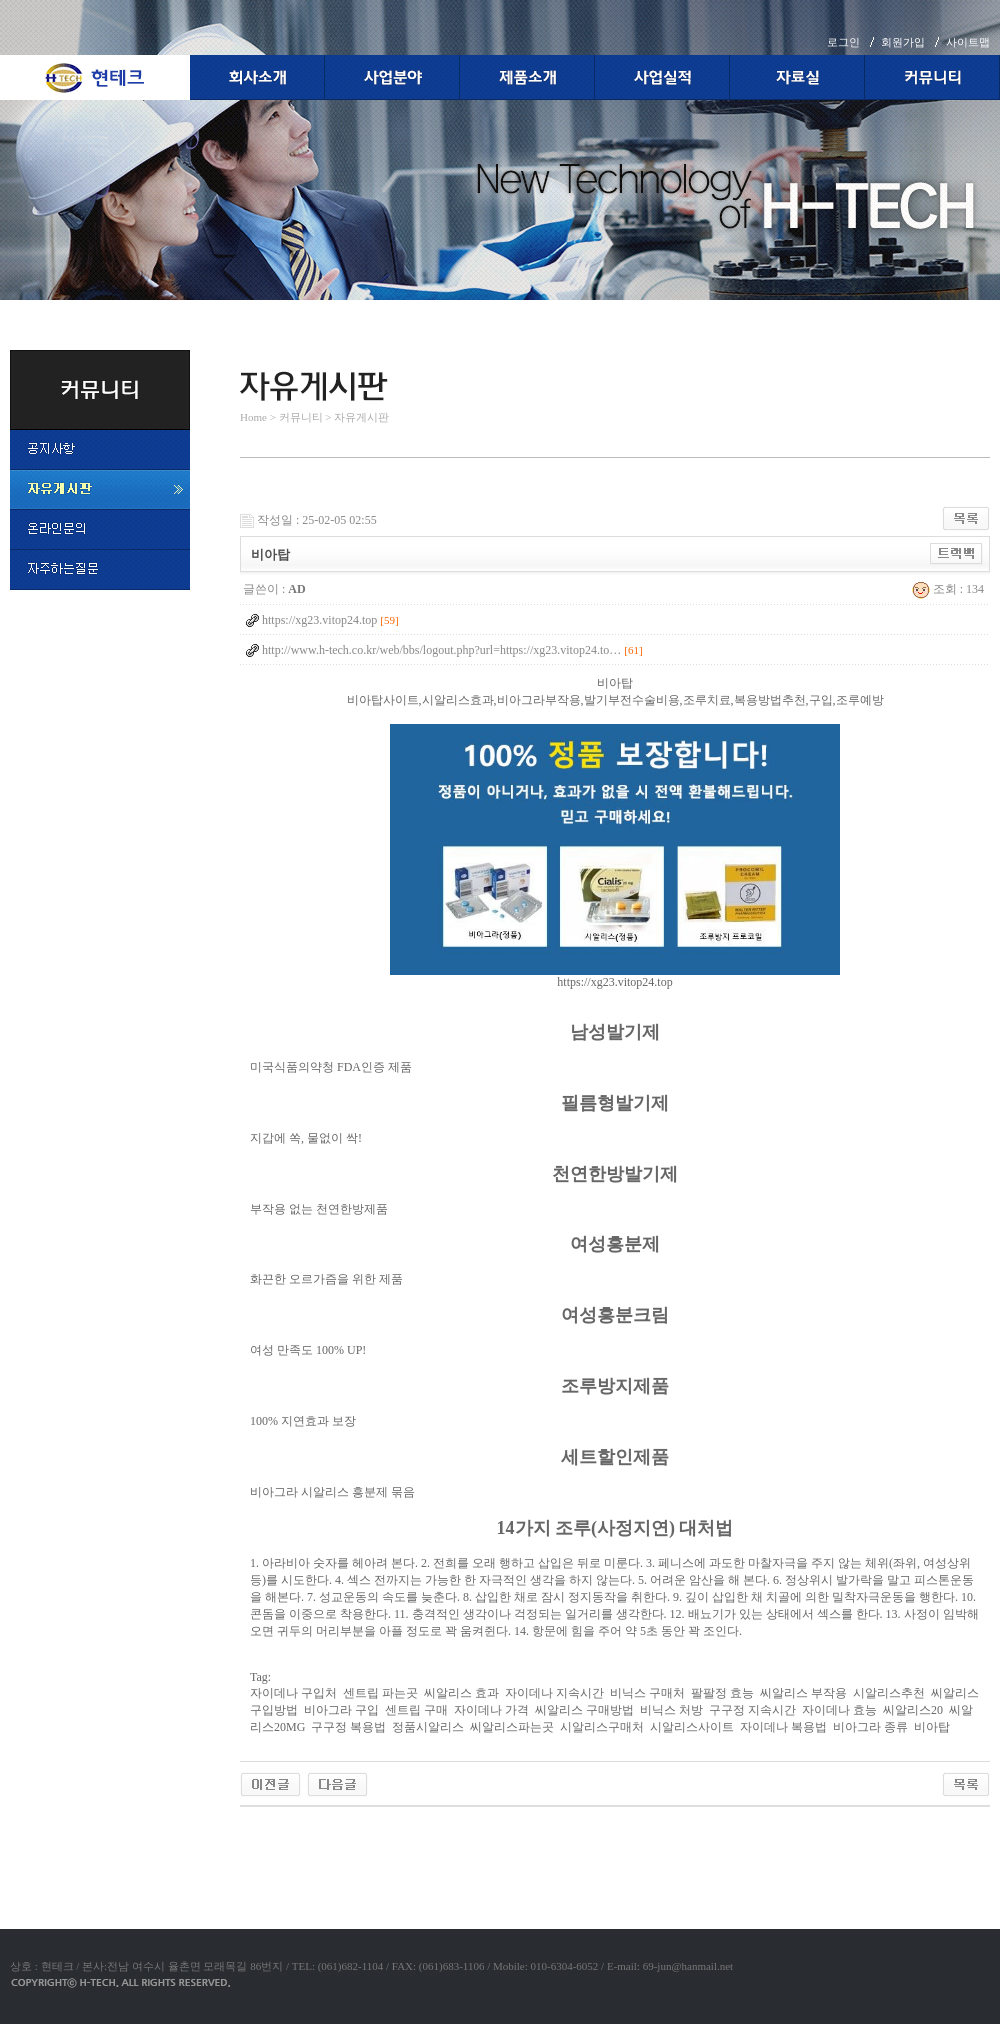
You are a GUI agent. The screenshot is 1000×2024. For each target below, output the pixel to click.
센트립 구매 (416, 1710)
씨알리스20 (913, 1710)
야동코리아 (270, 1830)
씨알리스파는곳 (512, 1727)
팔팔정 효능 (722, 1693)
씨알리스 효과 (461, 1693)
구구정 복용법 (348, 1727)
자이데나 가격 (491, 1710)
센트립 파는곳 (380, 1693)
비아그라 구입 (341, 1710)
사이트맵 (968, 42)
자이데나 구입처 (293, 1693)
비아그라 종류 (870, 1727)
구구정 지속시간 (752, 1710)
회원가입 (903, 42)
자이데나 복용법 (783, 1727)
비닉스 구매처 (647, 1693)
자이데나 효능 (839, 1710)
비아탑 (932, 1727)
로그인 (843, 42)
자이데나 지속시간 (554, 1693)
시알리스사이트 (692, 1727)
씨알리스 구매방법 (584, 1710)
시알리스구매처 (602, 1727)
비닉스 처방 (671, 1710)
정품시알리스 (428, 1727)
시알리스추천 (889, 1693)
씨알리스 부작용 (803, 1693)
